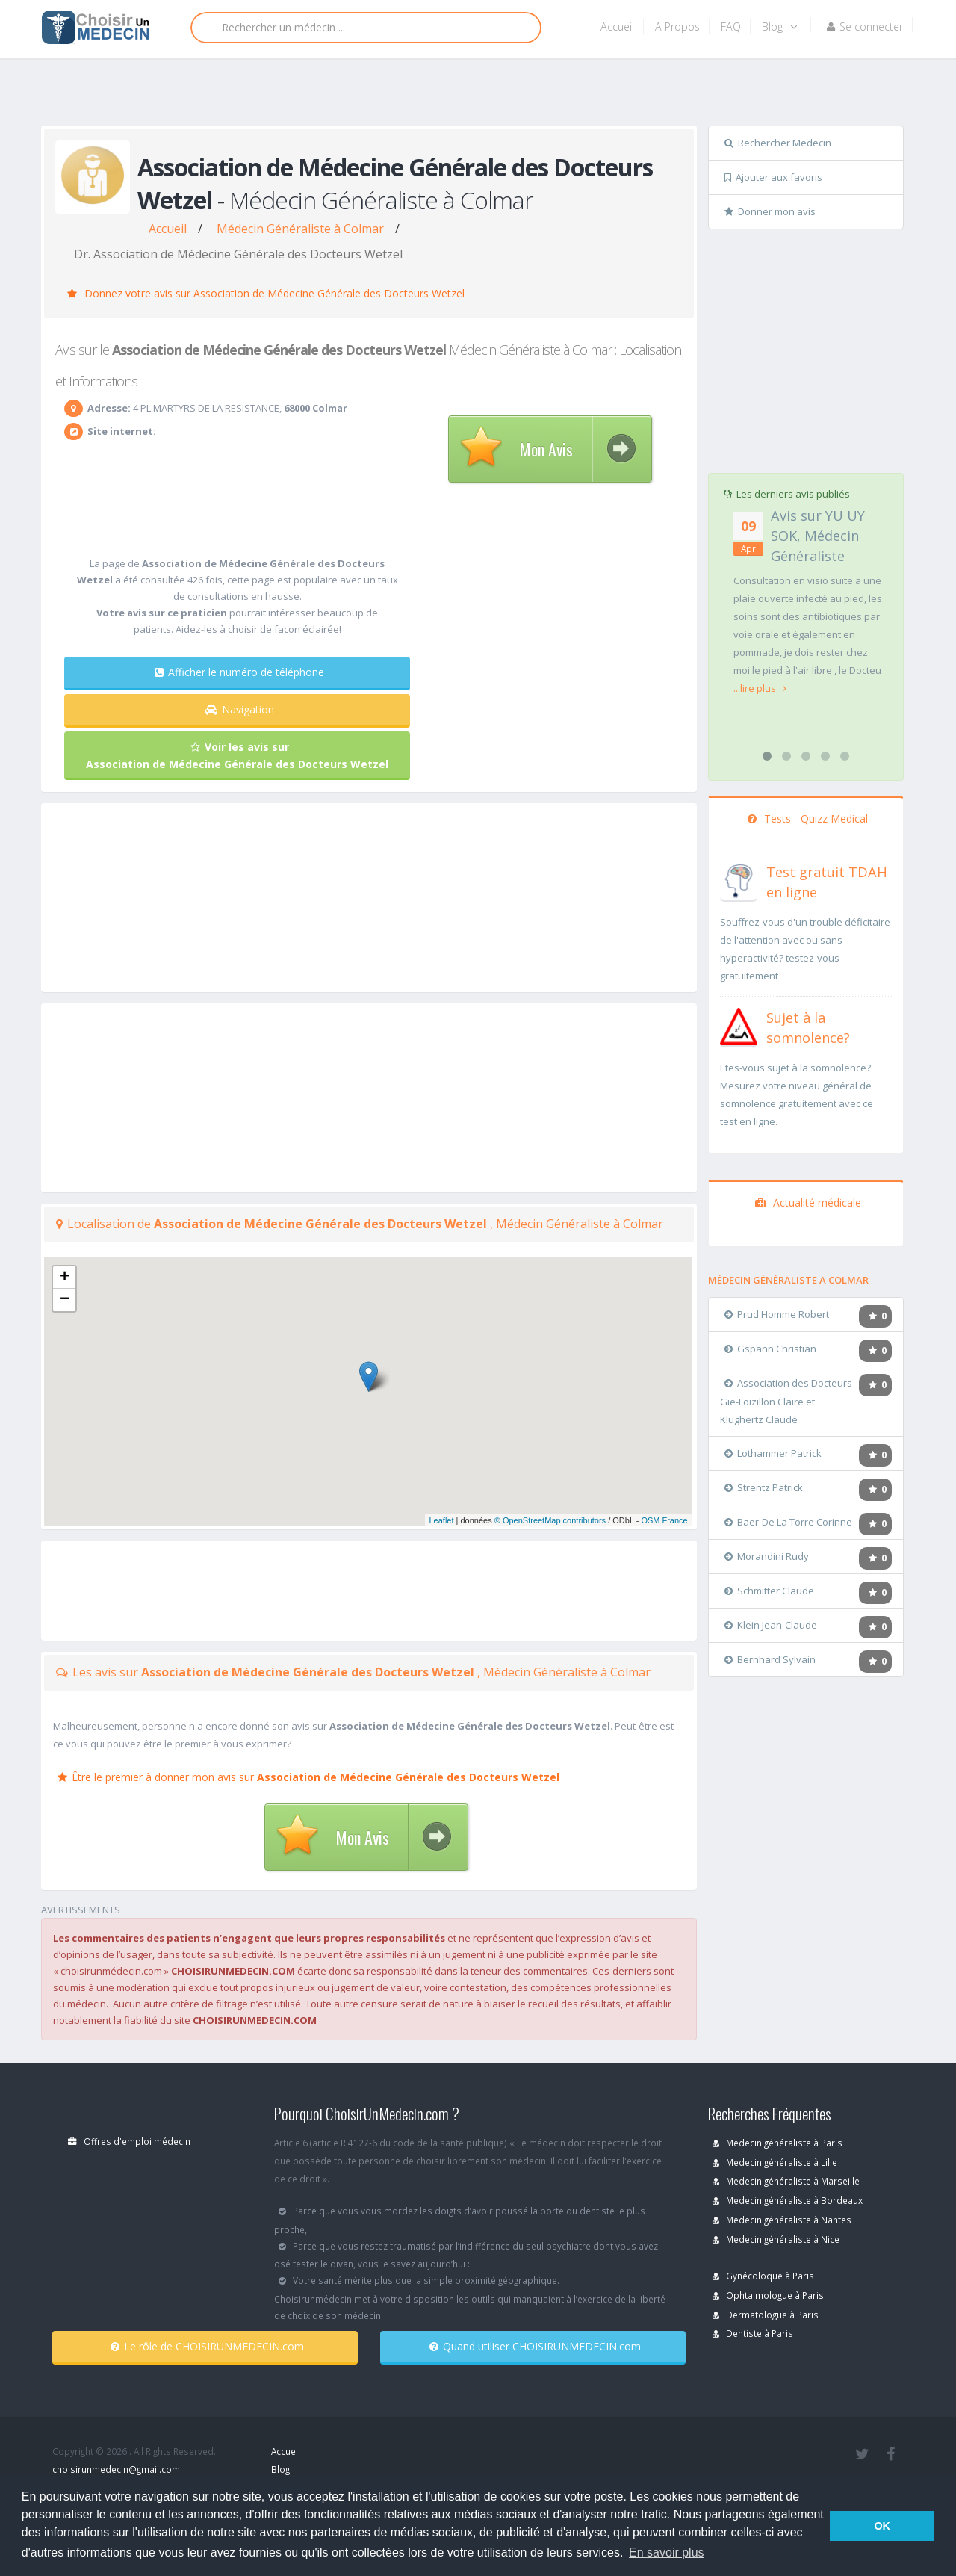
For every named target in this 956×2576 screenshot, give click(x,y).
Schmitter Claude (769, 1590)
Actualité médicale (808, 1202)
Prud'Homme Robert (776, 1314)
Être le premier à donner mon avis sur (308, 1777)
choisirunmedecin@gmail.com (116, 2469)
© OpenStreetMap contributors (550, 1520)
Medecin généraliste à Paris (777, 2143)
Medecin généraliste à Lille (775, 2162)
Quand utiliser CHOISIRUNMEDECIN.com (535, 2346)
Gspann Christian (770, 1348)
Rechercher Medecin (777, 142)
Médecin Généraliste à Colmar (300, 228)
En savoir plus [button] (666, 2552)
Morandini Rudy (766, 1556)
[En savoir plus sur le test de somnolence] (738, 1025)
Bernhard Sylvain (770, 1659)
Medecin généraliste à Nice (776, 2239)
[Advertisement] (472, 95)
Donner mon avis (770, 211)
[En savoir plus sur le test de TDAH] (738, 879)
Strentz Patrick (763, 1487)
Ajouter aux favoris (773, 177)
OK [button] (882, 2526)
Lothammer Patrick (773, 1453)
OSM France (664, 1520)
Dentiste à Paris (753, 2333)
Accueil (617, 26)
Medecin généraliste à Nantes (782, 2220)
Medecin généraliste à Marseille (786, 2181)
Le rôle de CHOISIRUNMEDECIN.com (207, 2346)
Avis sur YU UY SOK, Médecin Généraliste (818, 536)
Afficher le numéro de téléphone (239, 672)
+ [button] (64, 1277)
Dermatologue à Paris (766, 2314)
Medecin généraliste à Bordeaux (788, 2200)
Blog (779, 26)
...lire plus (759, 688)
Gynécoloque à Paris (763, 2276)
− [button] (64, 1300)
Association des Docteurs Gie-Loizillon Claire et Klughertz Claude (786, 1401)
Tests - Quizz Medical (808, 818)
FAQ (731, 26)
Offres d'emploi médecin (129, 2141)
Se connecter (865, 26)
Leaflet (441, 1520)
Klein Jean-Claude (770, 1625)
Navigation (239, 709)
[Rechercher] (365, 27)
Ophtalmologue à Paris (768, 2295)
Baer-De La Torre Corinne (788, 1522)
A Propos (677, 26)
